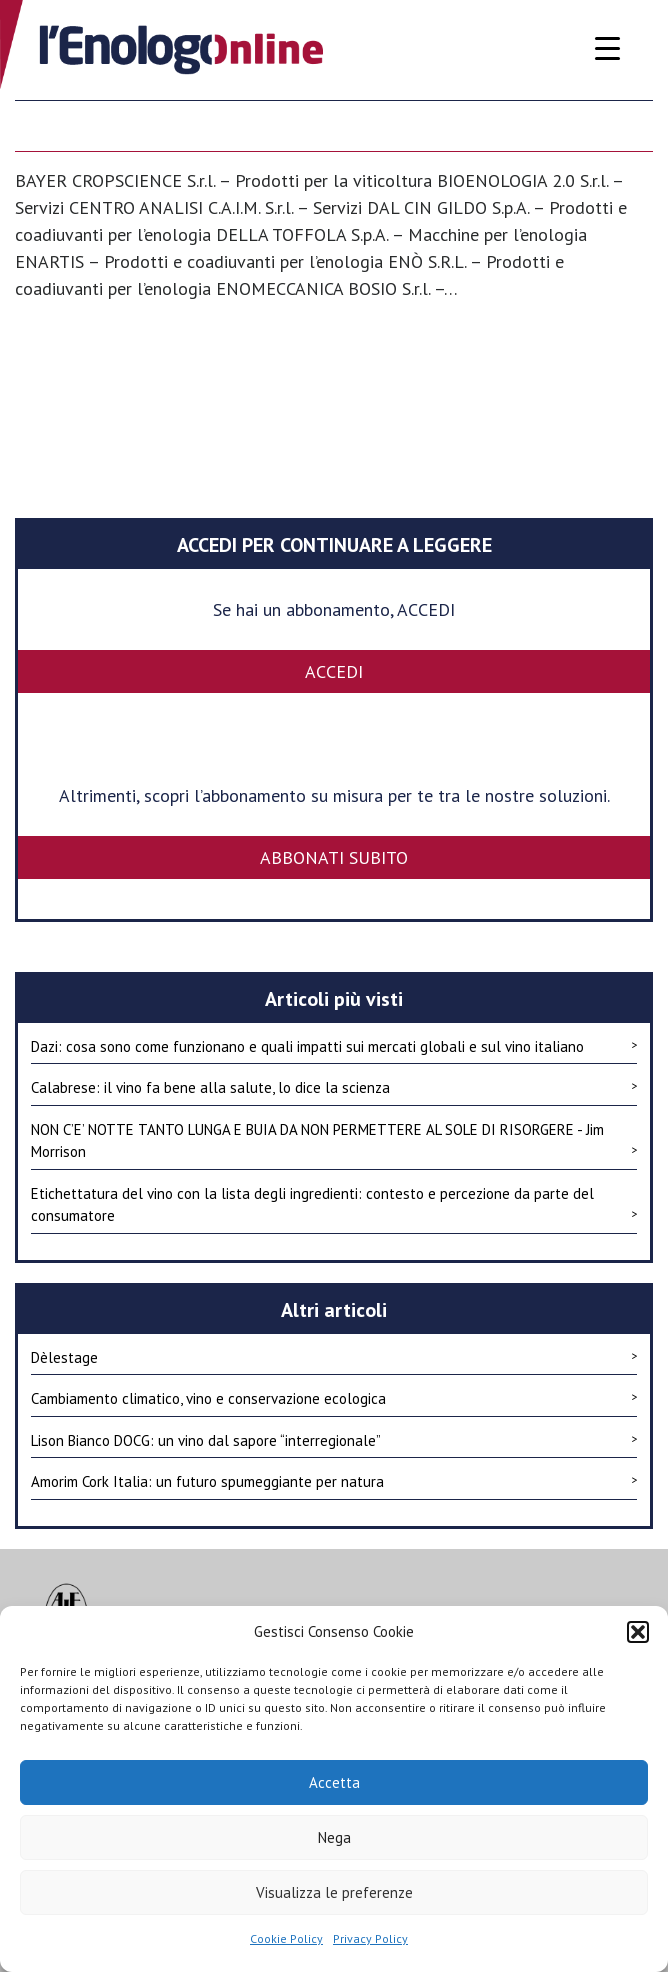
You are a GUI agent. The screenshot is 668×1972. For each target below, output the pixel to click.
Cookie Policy (286, 1938)
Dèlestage (334, 1357)
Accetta (334, 1782)
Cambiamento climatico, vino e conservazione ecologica (334, 1398)
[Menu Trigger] (607, 47)
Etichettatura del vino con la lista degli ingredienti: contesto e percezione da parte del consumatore (334, 1205)
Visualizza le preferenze (334, 1892)
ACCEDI (334, 671)
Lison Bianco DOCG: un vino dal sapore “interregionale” (334, 1440)
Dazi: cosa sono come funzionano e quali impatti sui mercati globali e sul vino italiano (334, 1046)
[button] (638, 1632)
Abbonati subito (334, 857)
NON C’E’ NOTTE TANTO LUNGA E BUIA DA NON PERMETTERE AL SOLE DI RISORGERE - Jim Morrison (334, 1141)
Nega (334, 1837)
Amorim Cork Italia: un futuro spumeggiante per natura (334, 1481)
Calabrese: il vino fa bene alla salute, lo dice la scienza (334, 1087)
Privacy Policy (370, 1938)
